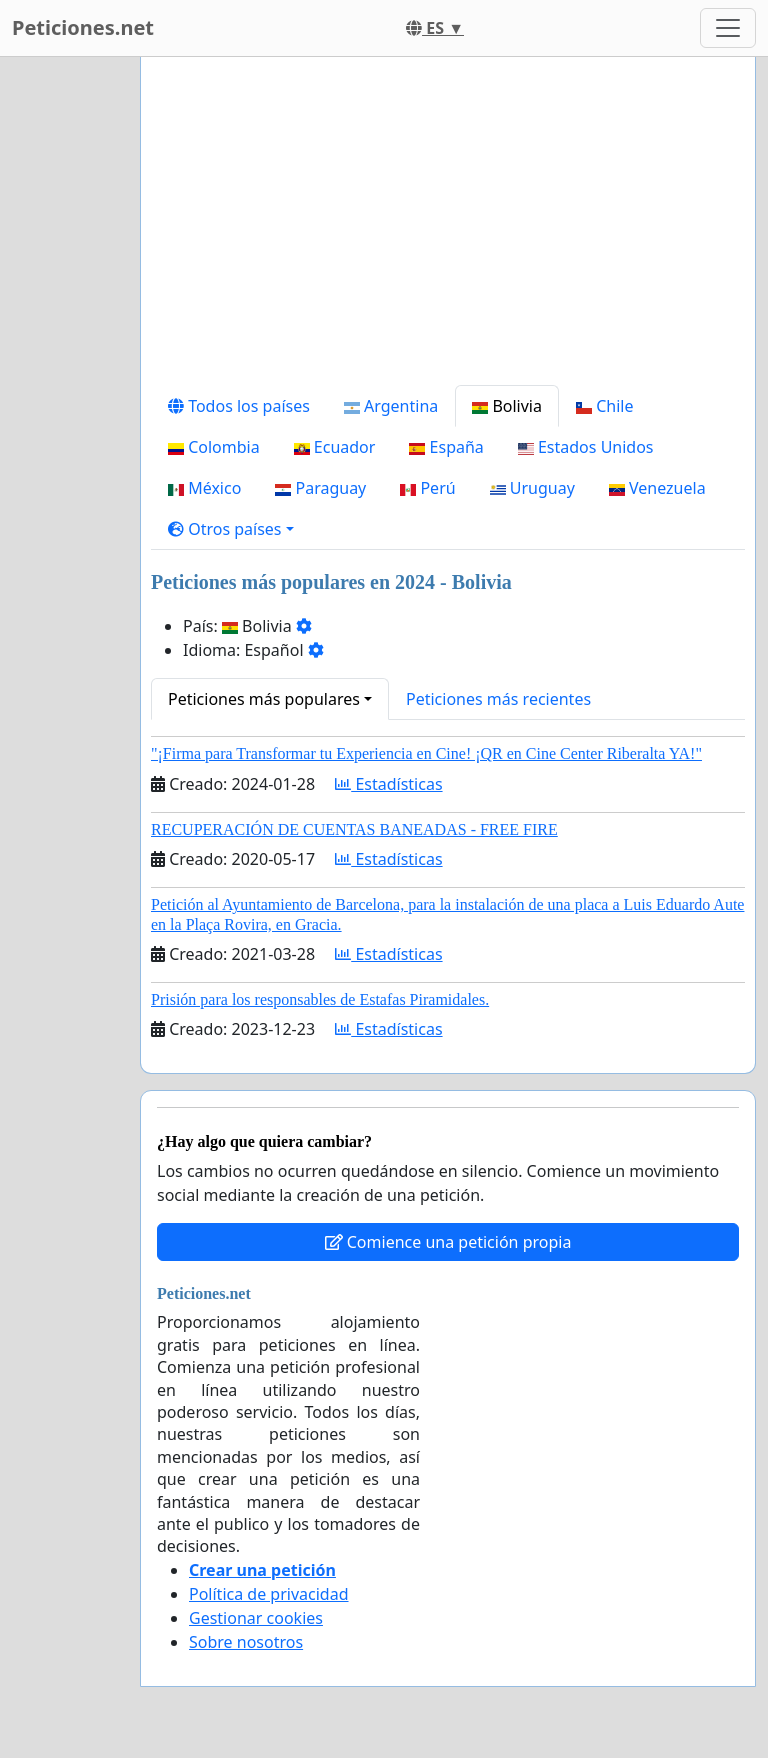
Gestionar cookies (256, 1618)
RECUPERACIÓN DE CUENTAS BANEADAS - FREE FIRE (354, 829)
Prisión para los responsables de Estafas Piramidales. (320, 999)
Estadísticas (388, 784)
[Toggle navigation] (728, 28)
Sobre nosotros (246, 1642)
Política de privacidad (269, 1594)
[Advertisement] (448, 229)
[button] (231, 529)
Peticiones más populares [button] (264, 699)
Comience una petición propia (448, 1242)
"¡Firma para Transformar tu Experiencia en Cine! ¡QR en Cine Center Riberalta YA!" (426, 753)
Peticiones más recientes (498, 699)
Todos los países (239, 406)
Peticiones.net (83, 27)
